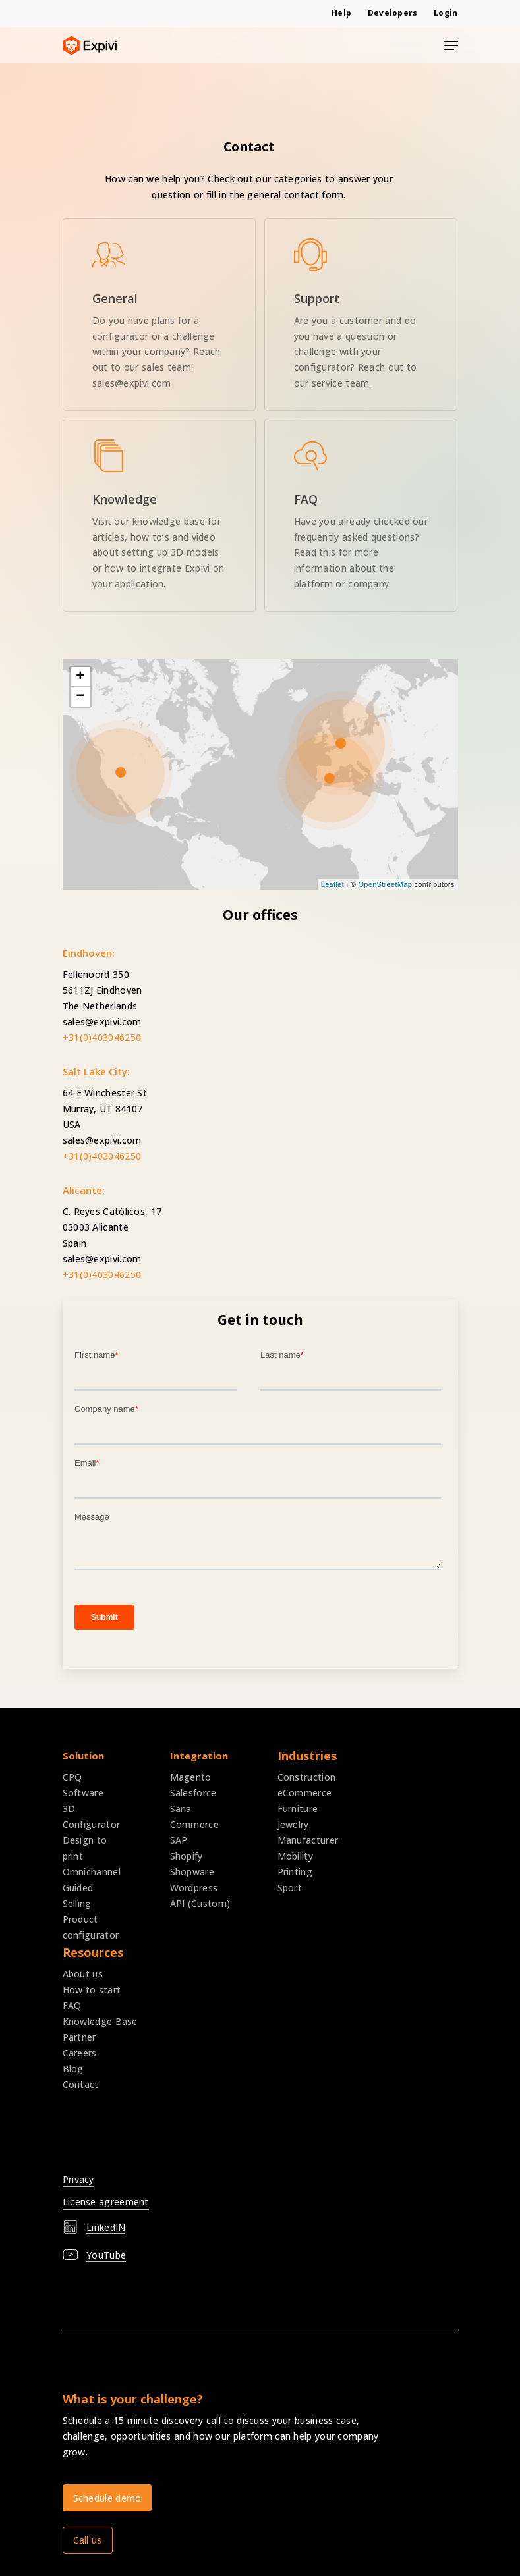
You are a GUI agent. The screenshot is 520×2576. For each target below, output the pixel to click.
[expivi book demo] (159, 314)
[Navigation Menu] (451, 45)
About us (83, 1974)
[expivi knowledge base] (159, 515)
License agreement (106, 2201)
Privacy (78, 2179)
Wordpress (194, 1887)
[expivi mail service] (361, 314)
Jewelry (293, 1824)
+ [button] (80, 677)
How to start (92, 1989)
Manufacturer (308, 1840)
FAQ (72, 2005)
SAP (179, 1840)
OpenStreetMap (386, 884)
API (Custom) (200, 1903)
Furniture (297, 1808)
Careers (80, 2053)
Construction (306, 1777)
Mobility (295, 1856)
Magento (191, 1777)
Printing (294, 1871)
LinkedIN (105, 2227)
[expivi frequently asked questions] (361, 515)
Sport (290, 1887)
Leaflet (332, 884)
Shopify (186, 1856)
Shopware (192, 1871)
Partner (79, 2037)
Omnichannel (92, 1871)
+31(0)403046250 (102, 1037)
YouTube (106, 2255)
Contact (81, 2084)
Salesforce (193, 1792)
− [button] (80, 697)
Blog (73, 2068)
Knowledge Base (100, 2021)
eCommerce (304, 1792)
